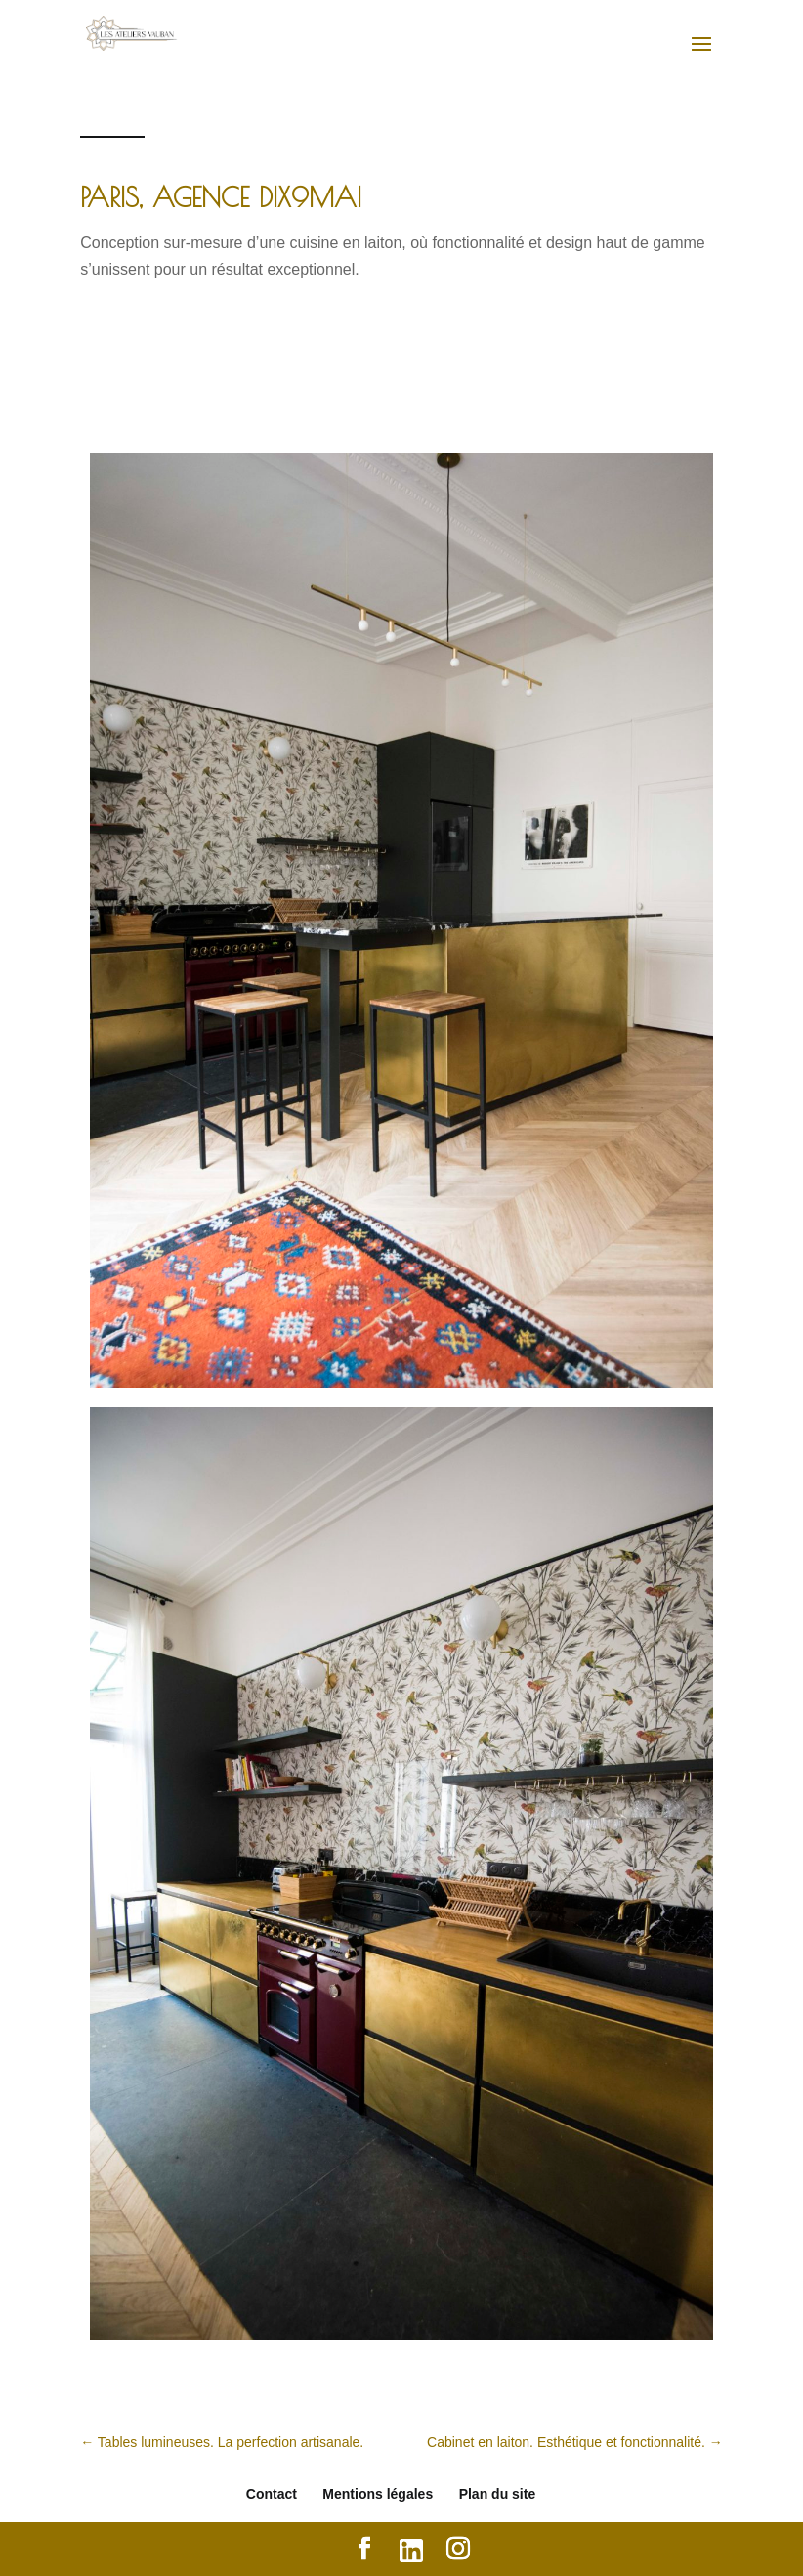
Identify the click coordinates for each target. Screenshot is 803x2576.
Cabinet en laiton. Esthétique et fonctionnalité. (575, 2442)
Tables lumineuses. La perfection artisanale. (221, 2442)
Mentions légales (377, 2494)
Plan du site (497, 2494)
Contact (271, 2494)
